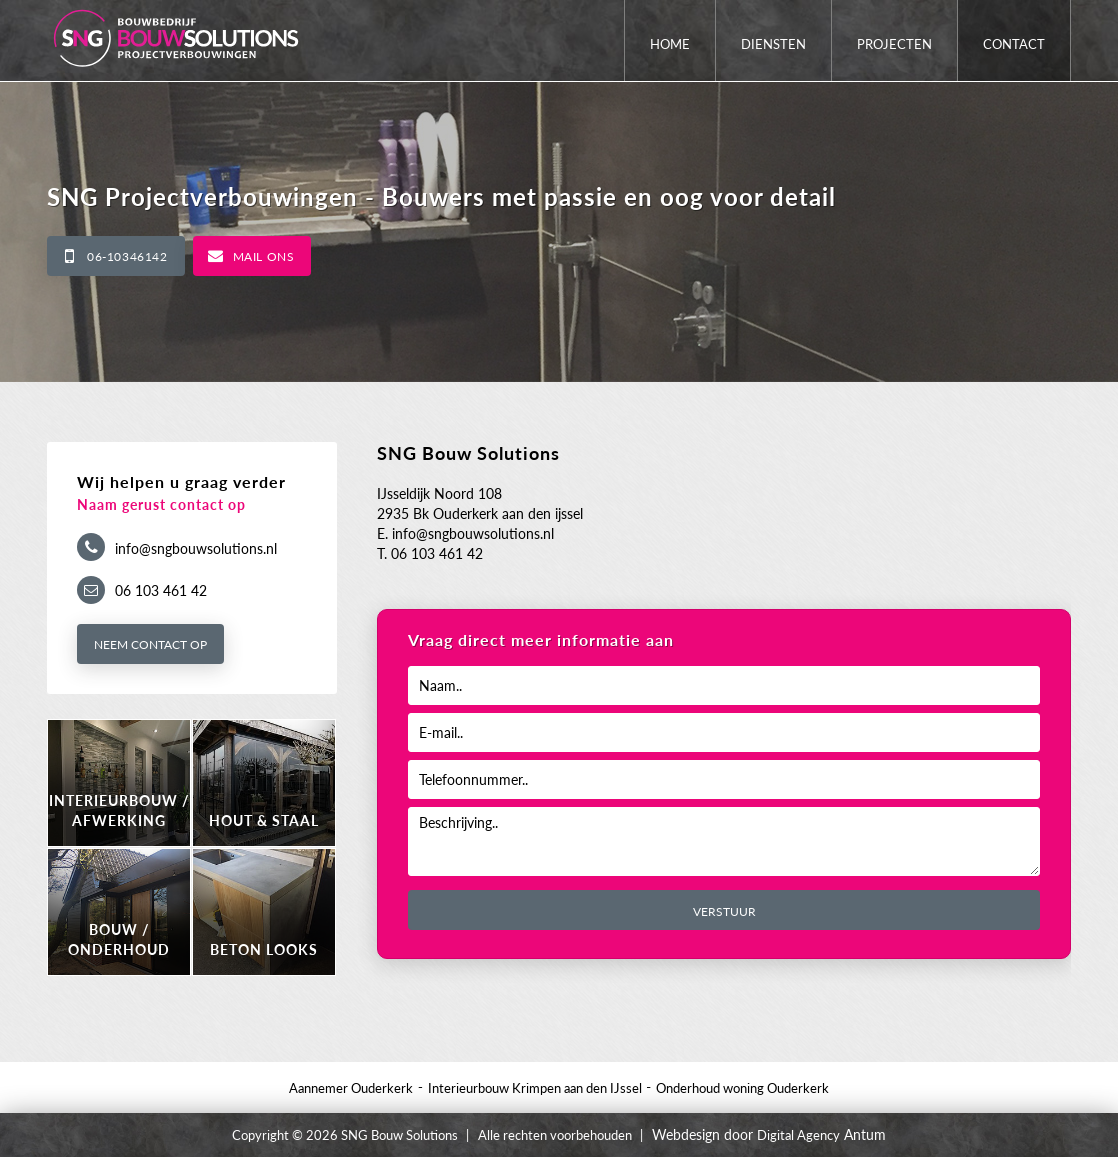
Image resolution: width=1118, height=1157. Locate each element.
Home (670, 44)
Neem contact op (150, 644)
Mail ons (264, 256)
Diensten (773, 44)
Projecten (894, 44)
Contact (1014, 44)
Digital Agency (798, 1135)
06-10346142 (127, 256)
